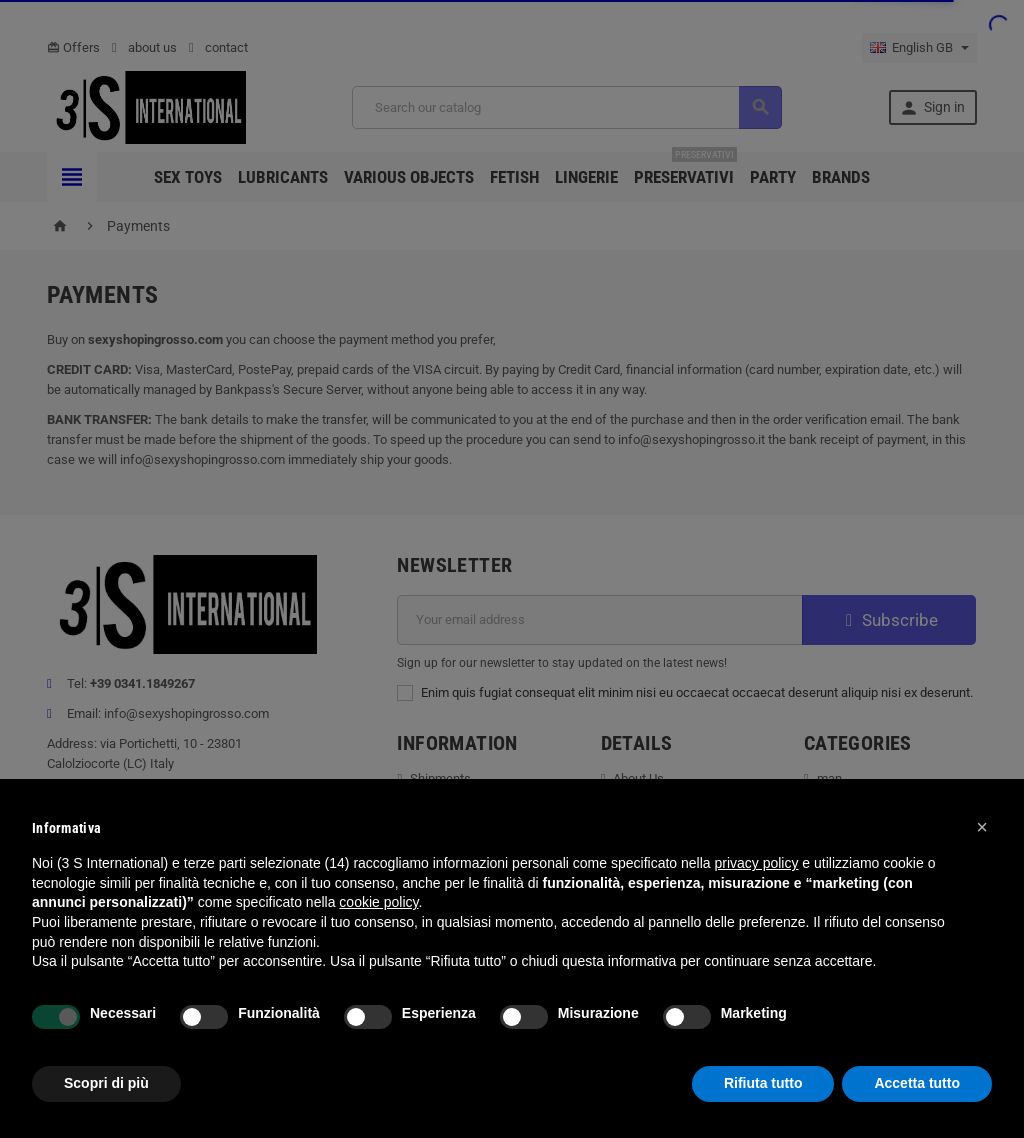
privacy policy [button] (756, 863)
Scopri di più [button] (106, 1083)
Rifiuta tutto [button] (763, 1083)
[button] (982, 827)
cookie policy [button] (378, 902)
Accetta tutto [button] (917, 1083)
